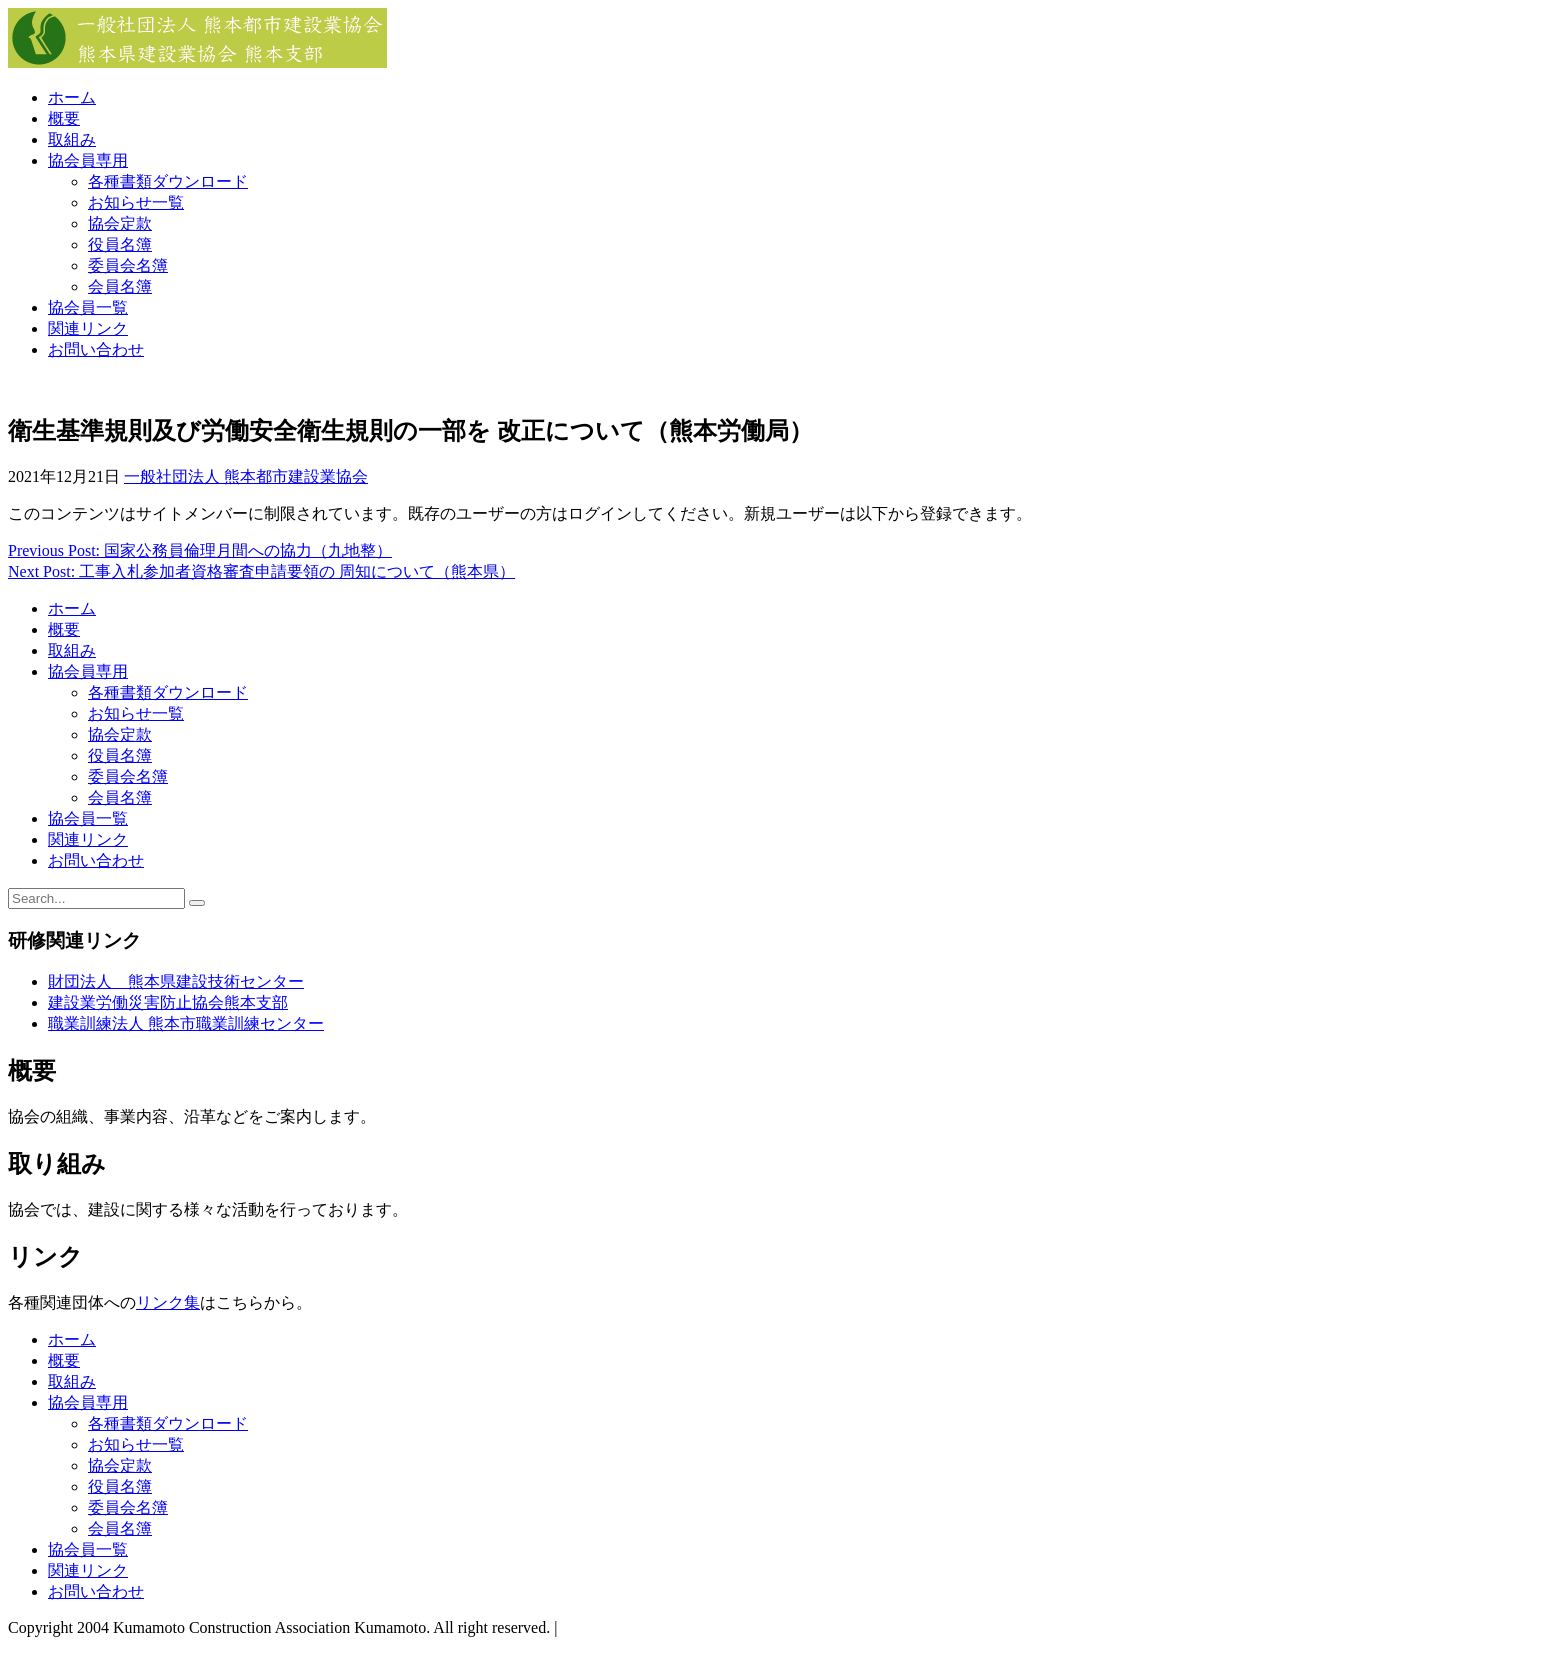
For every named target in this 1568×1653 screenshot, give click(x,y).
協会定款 (120, 223)
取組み (72, 139)
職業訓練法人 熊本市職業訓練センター (186, 1023)
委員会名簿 (128, 265)
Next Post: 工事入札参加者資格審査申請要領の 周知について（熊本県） (261, 571)
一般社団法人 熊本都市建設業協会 (246, 476)
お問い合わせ (96, 349)
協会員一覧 (88, 307)
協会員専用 (88, 160)
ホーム (72, 97)
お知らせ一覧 (136, 202)
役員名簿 (120, 244)
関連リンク (88, 328)
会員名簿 (120, 286)
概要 (64, 118)
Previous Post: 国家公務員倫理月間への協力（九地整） (200, 550)
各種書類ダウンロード (168, 181)
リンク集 (168, 1302)
